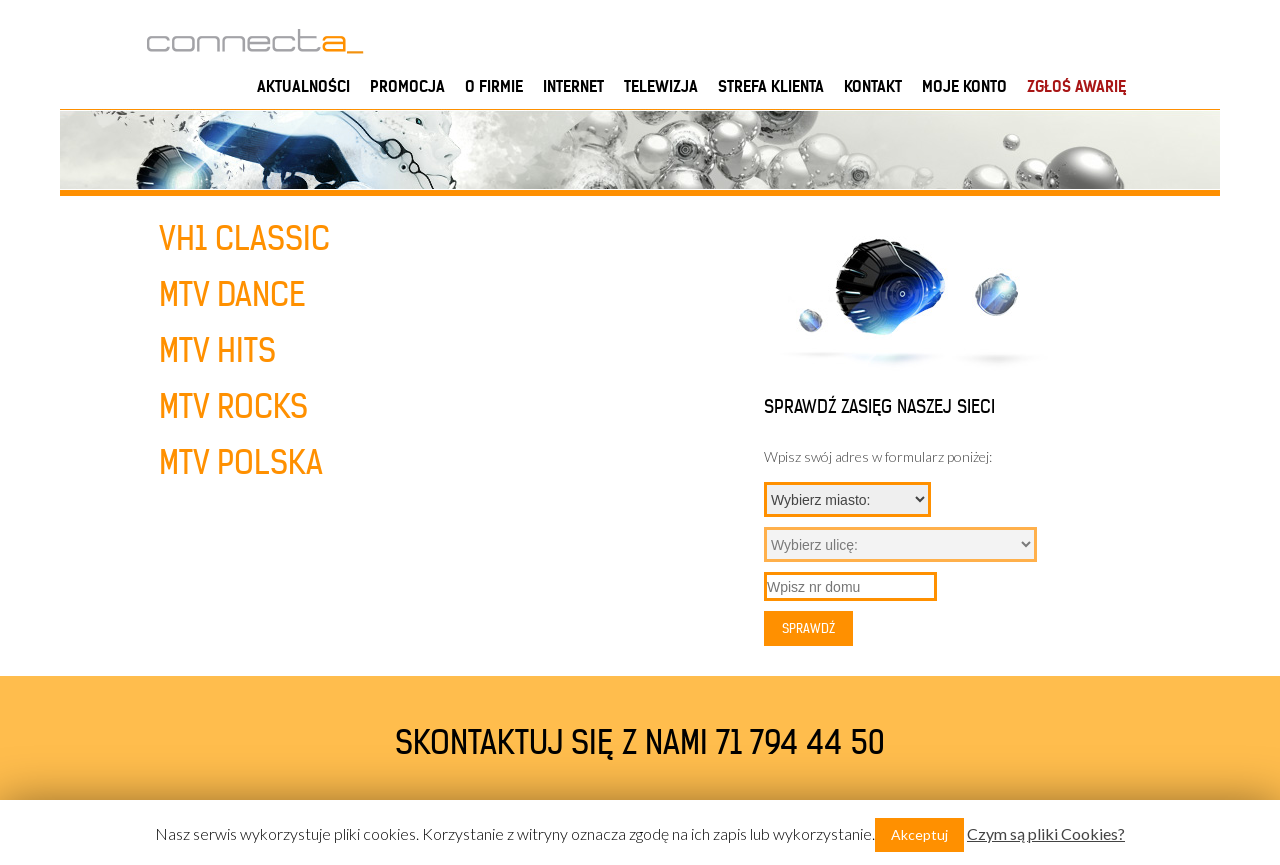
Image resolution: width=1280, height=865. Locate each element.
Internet (573, 86)
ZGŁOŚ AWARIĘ (1076, 86)
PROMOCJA (407, 86)
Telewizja (661, 86)
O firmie (494, 86)
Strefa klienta (771, 86)
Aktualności (303, 86)
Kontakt (873, 86)
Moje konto (964, 86)
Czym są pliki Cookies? (1046, 833)
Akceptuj (919, 834)
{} (847, 499)
